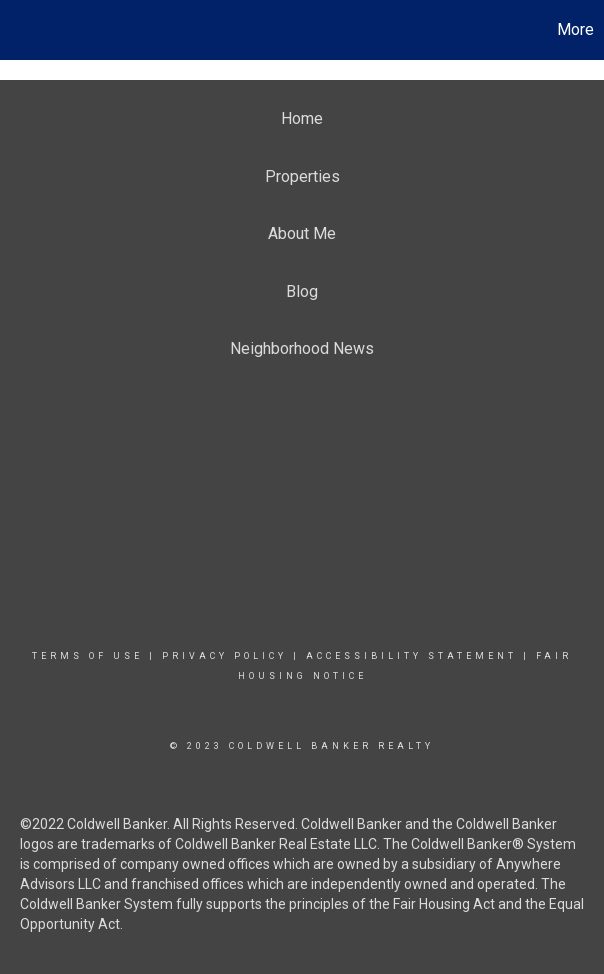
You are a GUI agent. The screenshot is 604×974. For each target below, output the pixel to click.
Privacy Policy (224, 656)
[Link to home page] (25, 30)
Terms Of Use (87, 656)
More (575, 29)
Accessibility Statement (411, 656)
